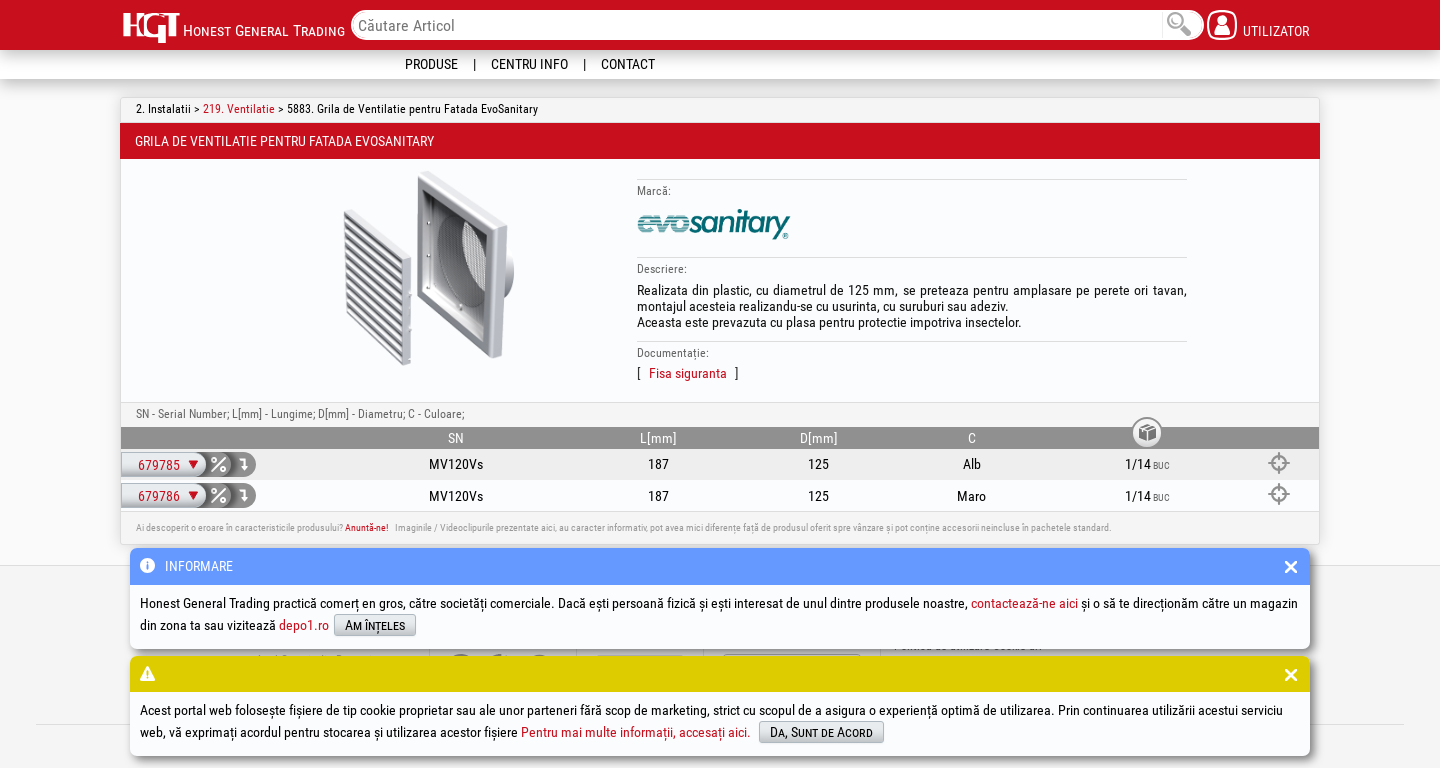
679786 (159, 496)
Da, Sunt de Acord (821, 732)
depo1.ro (304, 625)
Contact (628, 64)
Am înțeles (375, 625)
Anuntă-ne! (366, 527)
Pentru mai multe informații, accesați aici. (636, 732)
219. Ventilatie (239, 109)
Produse (431, 64)
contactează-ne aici (1024, 603)
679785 (159, 465)
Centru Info (529, 64)
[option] (429, 269)
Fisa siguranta (688, 373)
